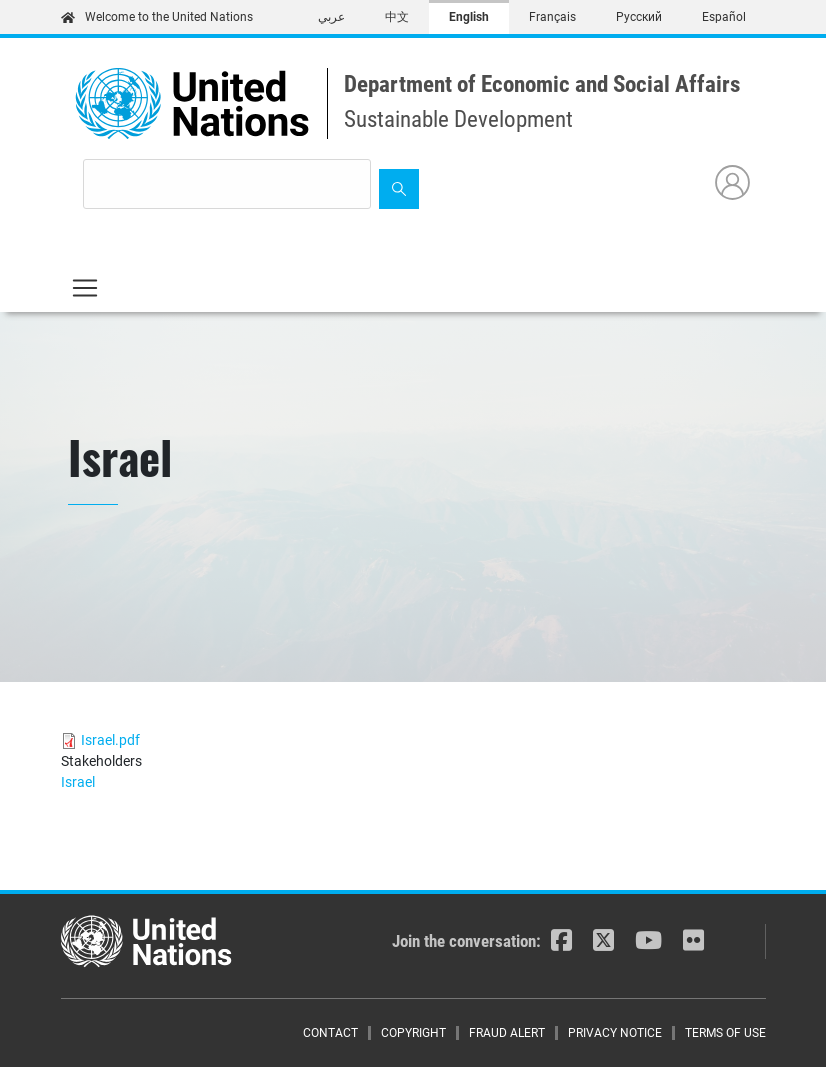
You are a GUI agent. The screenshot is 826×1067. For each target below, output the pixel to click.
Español (724, 17)
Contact (330, 1033)
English (469, 17)
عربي (331, 17)
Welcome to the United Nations (157, 17)
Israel (78, 782)
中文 (397, 17)
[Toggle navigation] (85, 288)
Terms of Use (725, 1033)
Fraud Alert (507, 1033)
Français (552, 17)
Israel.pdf (110, 740)
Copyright (413, 1033)
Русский (639, 17)
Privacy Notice (615, 1033)
